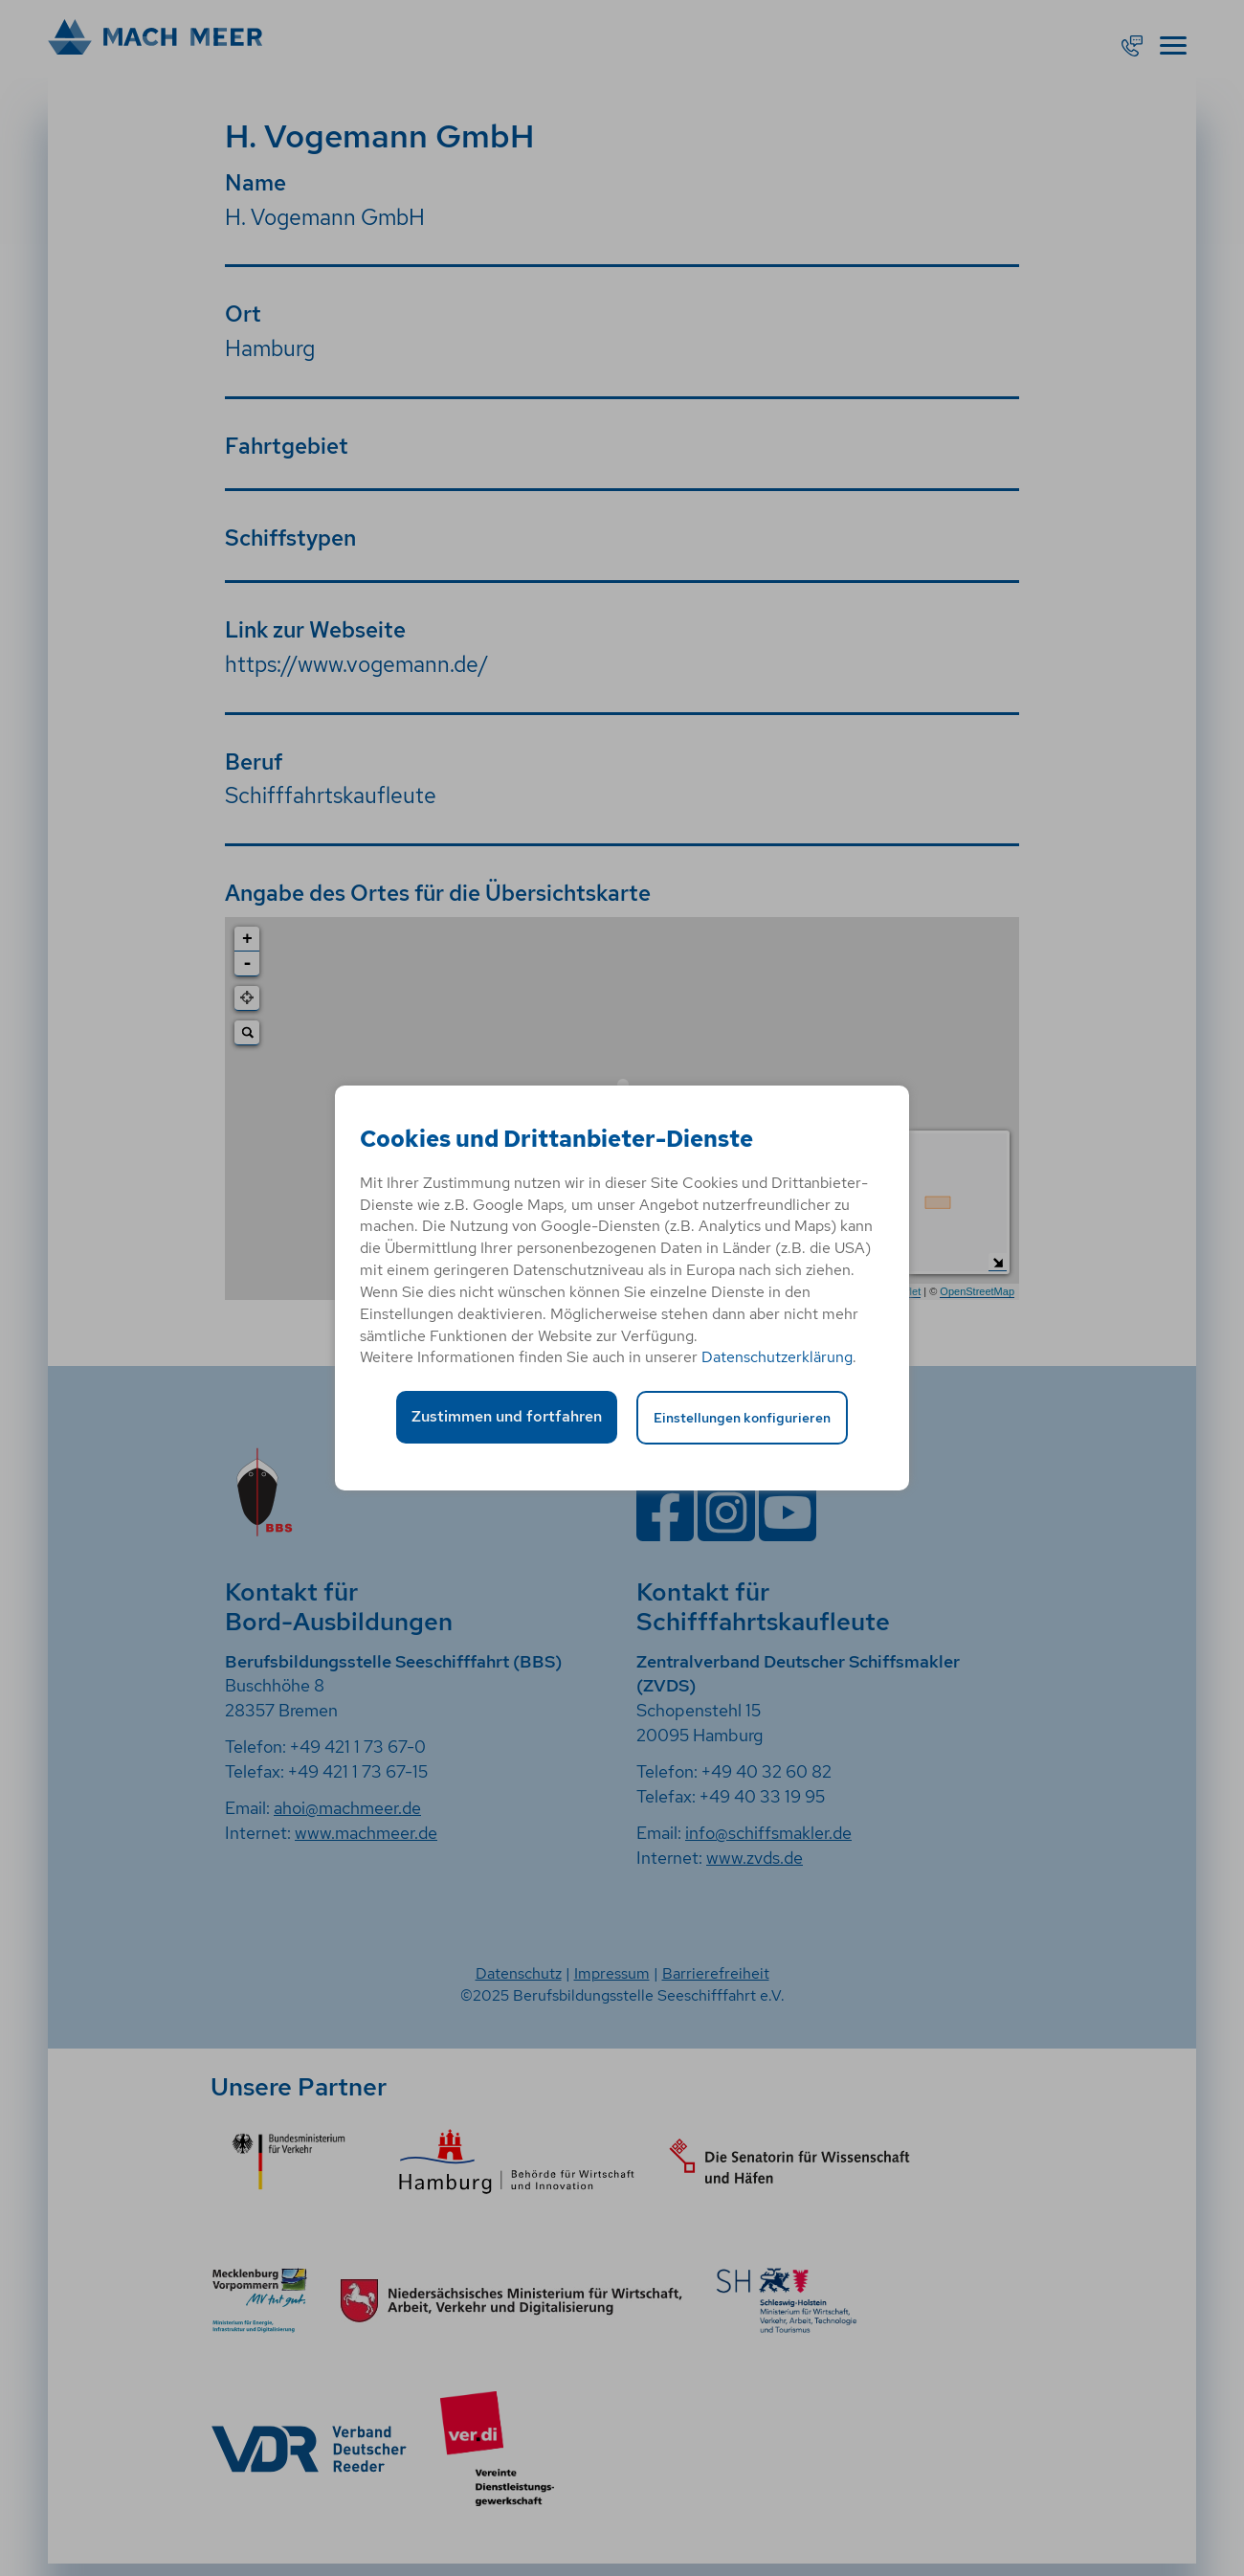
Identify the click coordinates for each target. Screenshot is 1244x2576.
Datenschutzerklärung (777, 1357)
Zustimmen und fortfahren (506, 1416)
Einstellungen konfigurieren (742, 1417)
